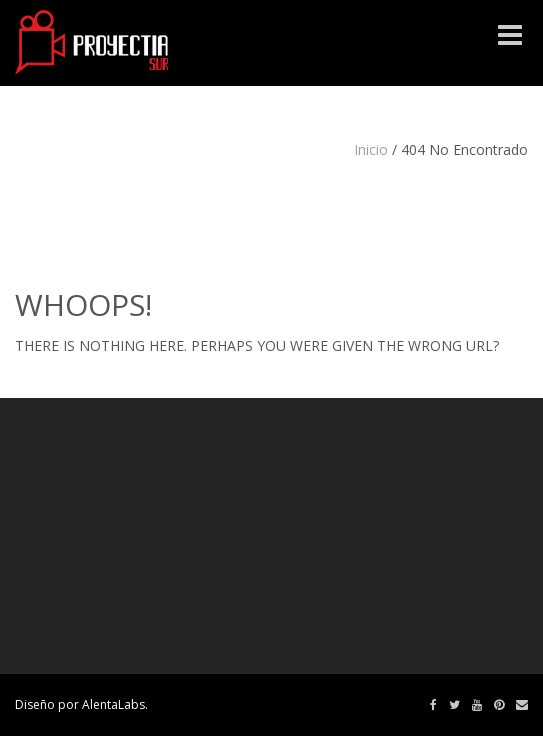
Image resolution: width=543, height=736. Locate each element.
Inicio (371, 149)
